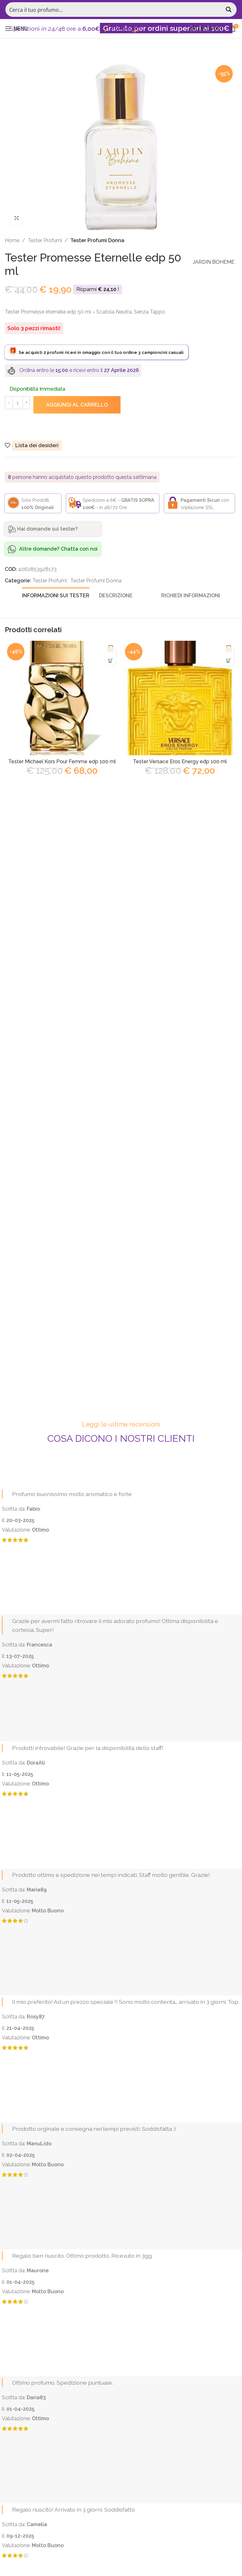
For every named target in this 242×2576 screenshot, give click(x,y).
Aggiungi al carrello (77, 405)
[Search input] (114, 9)
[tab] (55, 594)
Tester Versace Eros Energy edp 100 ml (180, 761)
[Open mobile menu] (16, 28)
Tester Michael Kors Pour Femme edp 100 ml (62, 761)
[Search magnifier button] (229, 10)
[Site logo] (121, 28)
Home (12, 240)
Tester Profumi (45, 240)
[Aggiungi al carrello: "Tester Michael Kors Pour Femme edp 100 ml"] (110, 660)
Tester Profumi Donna (97, 240)
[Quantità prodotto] (17, 402)
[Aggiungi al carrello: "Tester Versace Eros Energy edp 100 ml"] (228, 660)
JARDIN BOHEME (213, 262)
